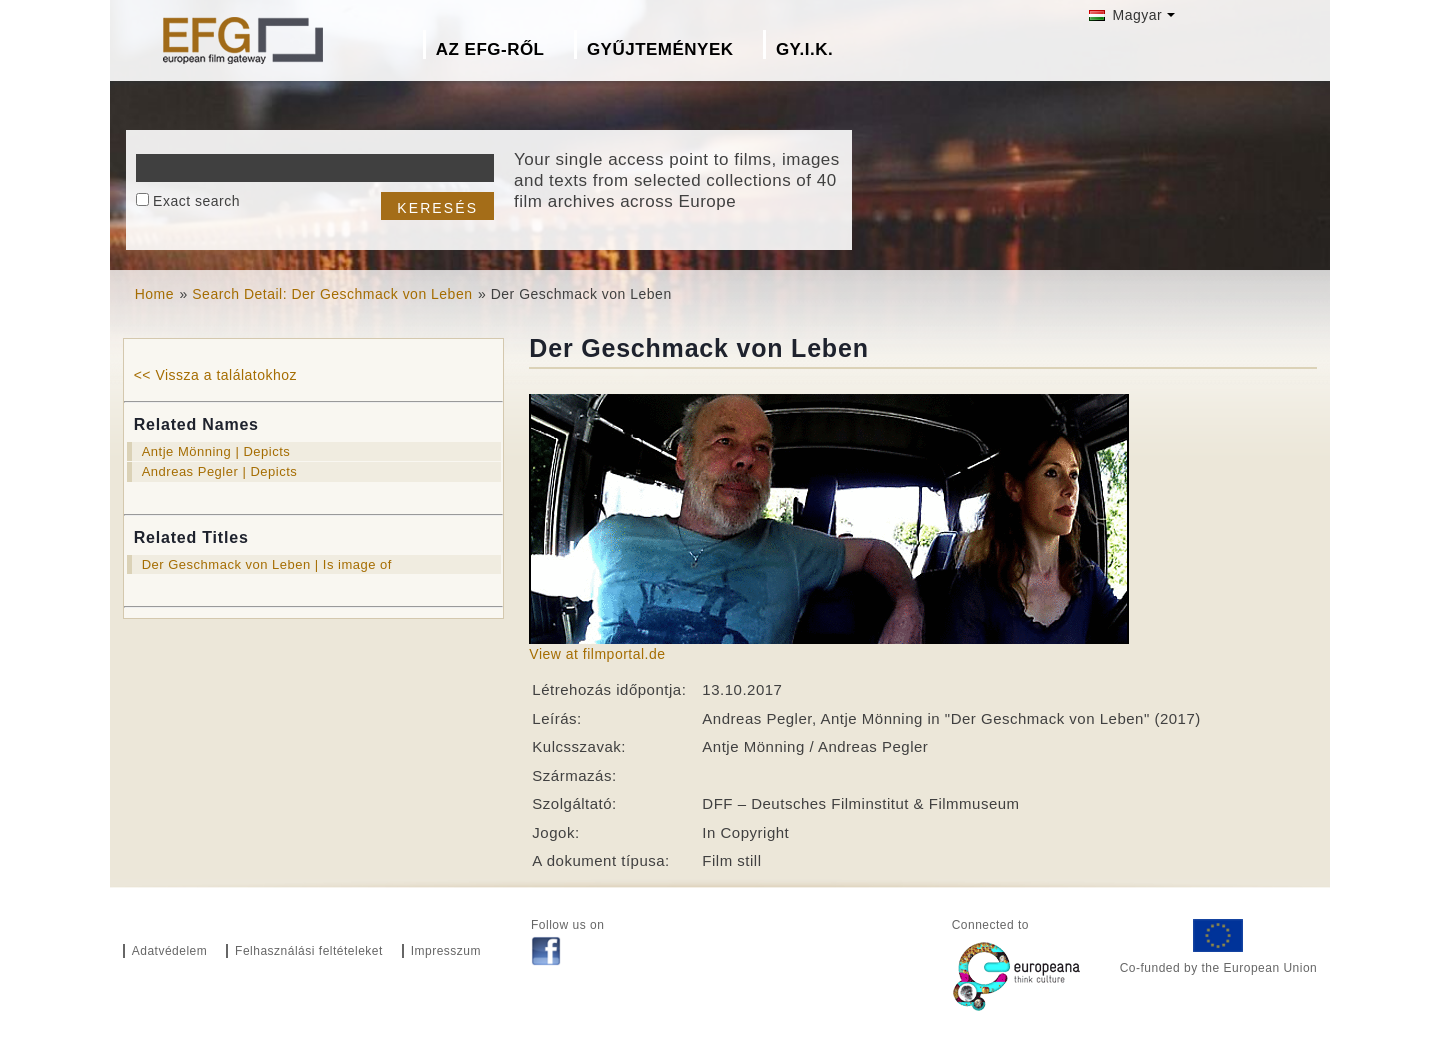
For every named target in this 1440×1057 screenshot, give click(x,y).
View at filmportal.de (597, 654)
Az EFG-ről (490, 49)
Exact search (196, 201)
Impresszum (446, 951)
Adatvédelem (170, 951)
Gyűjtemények (660, 49)
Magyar (1125, 15)
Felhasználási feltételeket (309, 951)
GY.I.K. (804, 49)
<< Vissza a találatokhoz (215, 375)
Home (154, 294)
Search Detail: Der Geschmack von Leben (332, 294)
